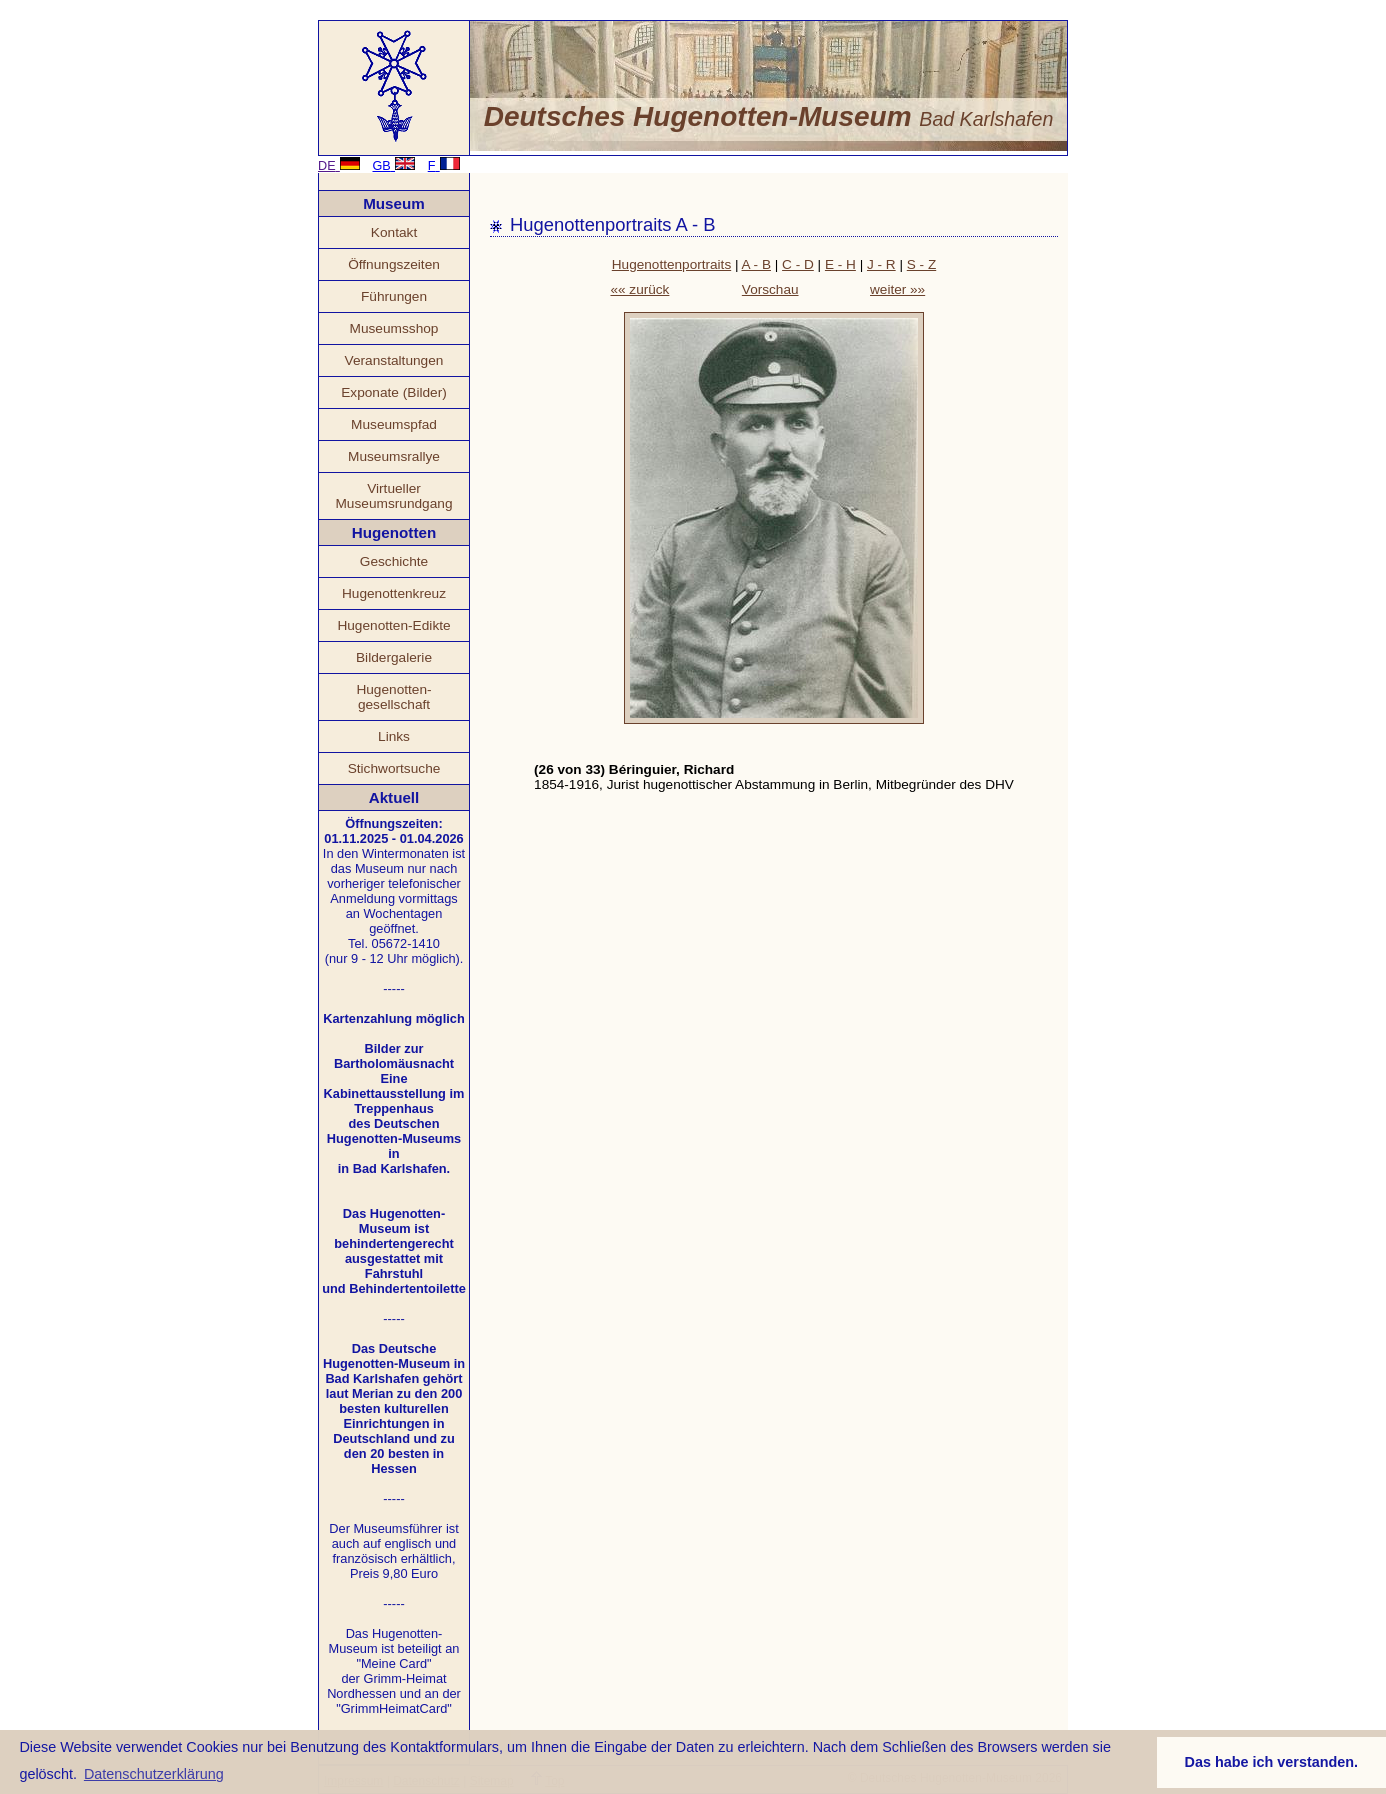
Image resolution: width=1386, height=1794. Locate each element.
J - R (881, 264)
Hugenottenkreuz (394, 593)
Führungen (394, 296)
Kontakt (394, 232)
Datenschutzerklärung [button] (154, 1774)
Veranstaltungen (394, 360)
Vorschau (770, 289)
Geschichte (394, 561)
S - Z (921, 264)
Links (394, 736)
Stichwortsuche (394, 768)
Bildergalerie (394, 657)
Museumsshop (394, 328)
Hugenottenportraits (671, 264)
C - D (798, 264)
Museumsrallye (394, 456)
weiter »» (897, 289)
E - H (840, 264)
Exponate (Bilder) (394, 392)
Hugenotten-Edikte (393, 625)
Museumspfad (394, 424)
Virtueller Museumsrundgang (393, 496)
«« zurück (639, 289)
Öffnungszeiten (394, 264)
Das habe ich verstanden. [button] (1272, 1762)
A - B (756, 264)
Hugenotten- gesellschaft (393, 697)
